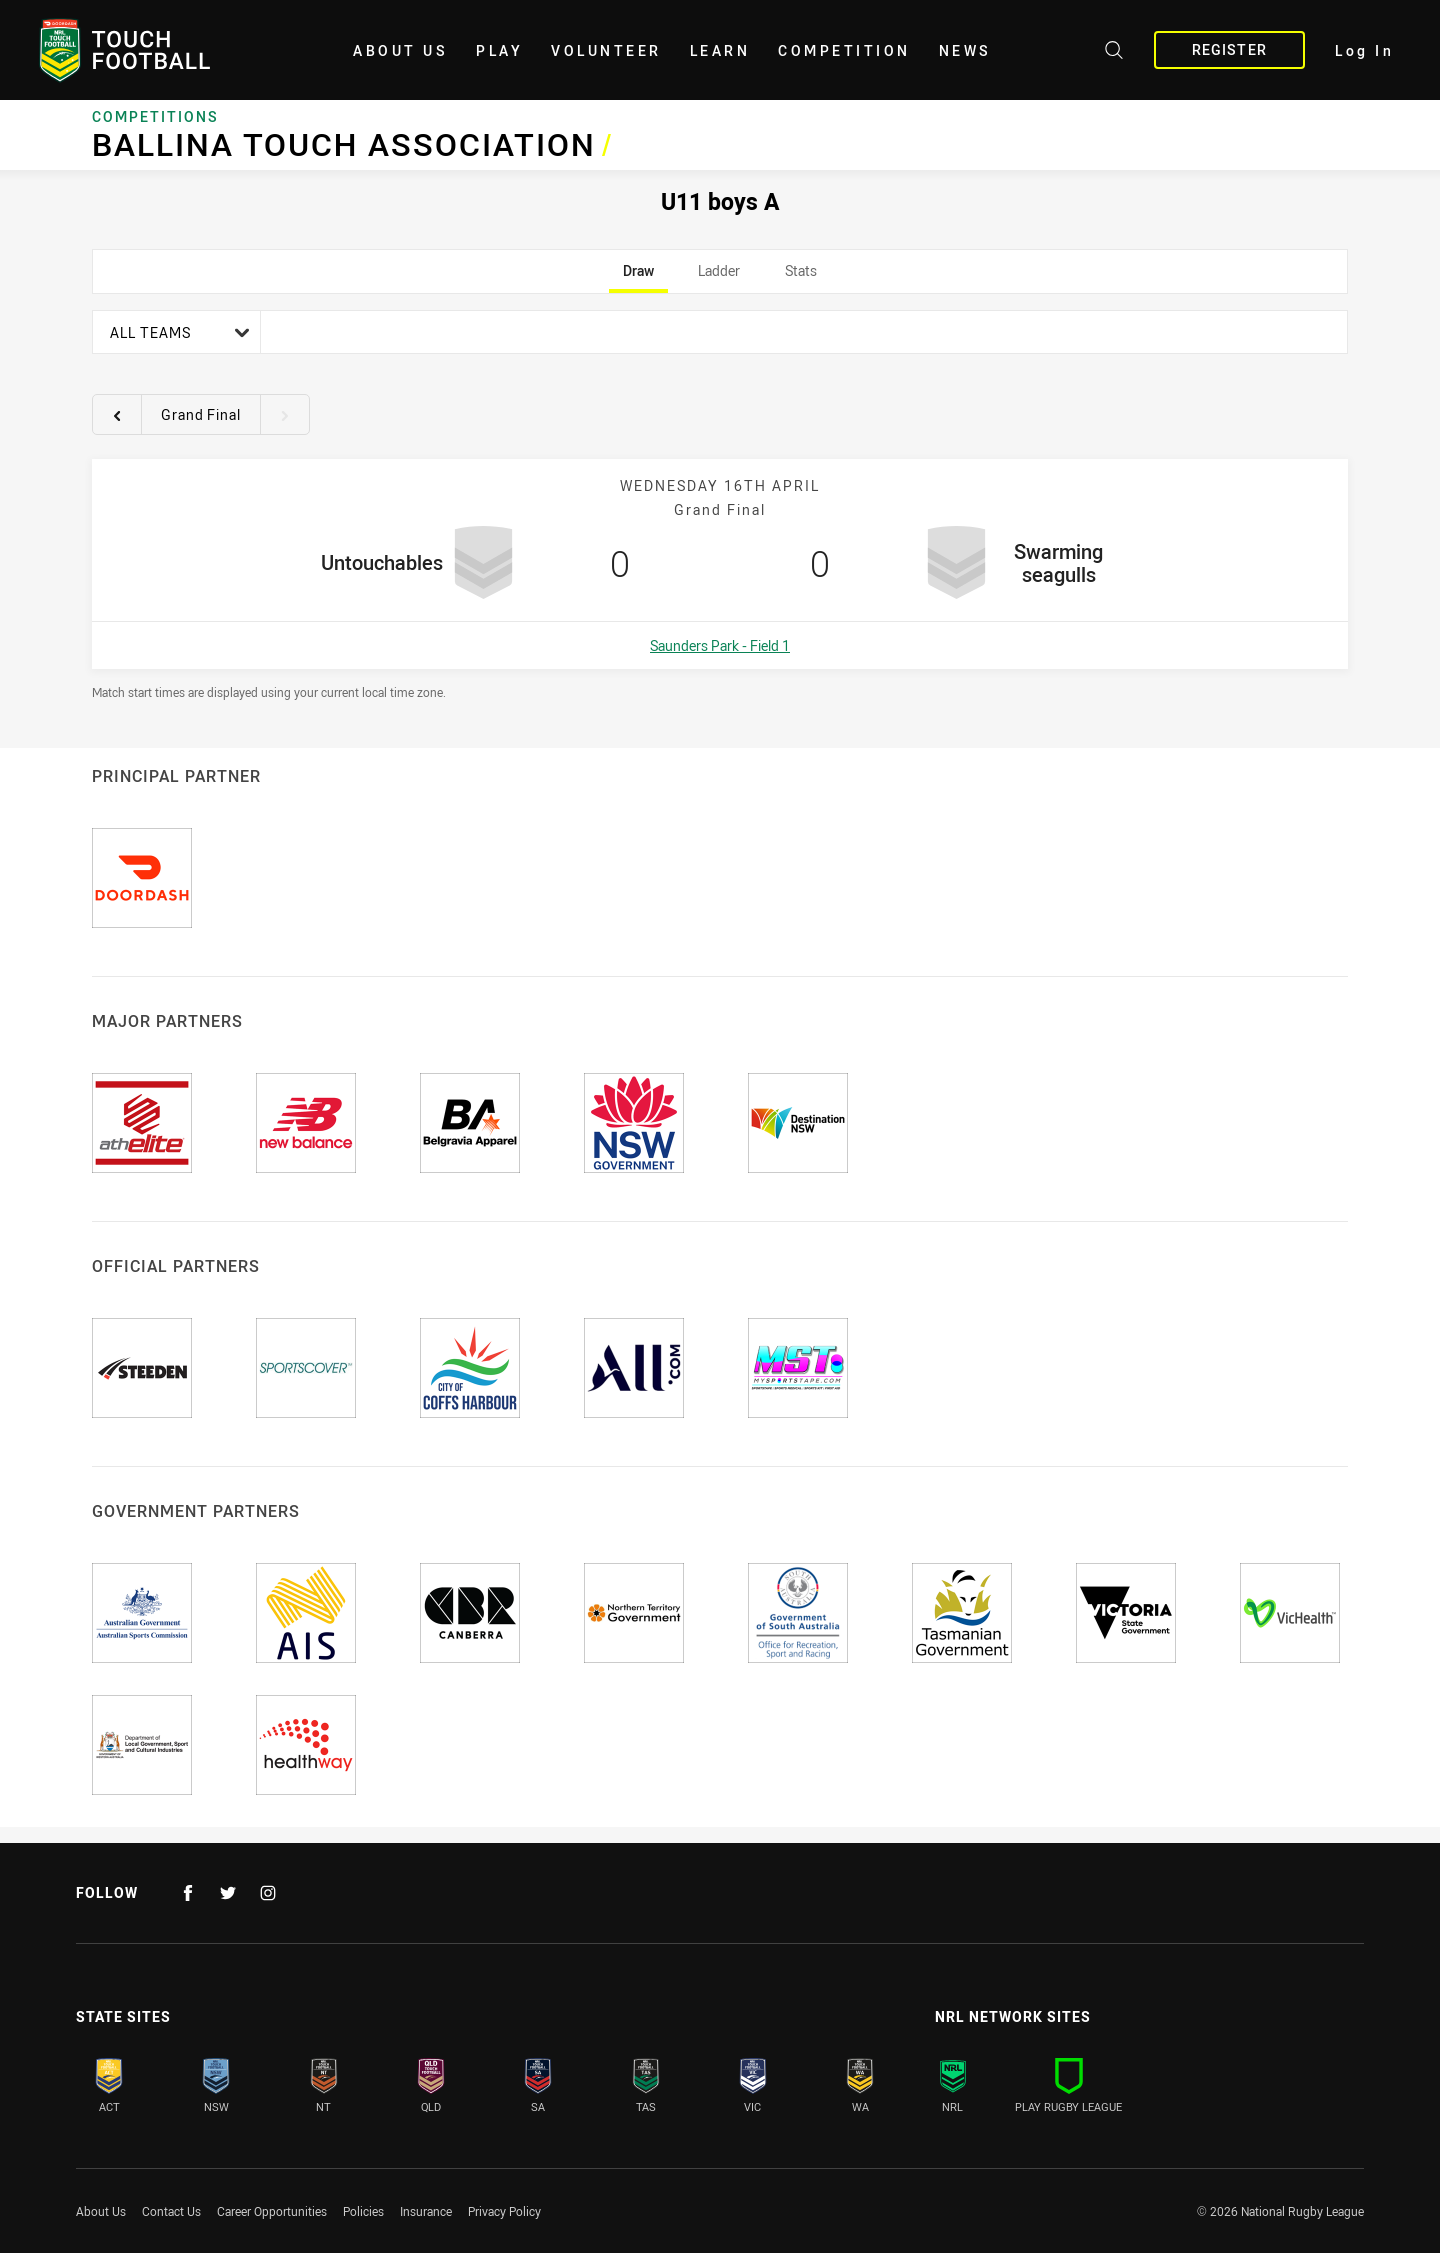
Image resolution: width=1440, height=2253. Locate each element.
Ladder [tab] (719, 277)
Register (1229, 49)
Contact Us (171, 2211)
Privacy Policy (504, 2211)
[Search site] (1114, 53)
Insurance (426, 2211)
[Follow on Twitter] (228, 1893)
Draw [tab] (638, 277)
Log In (1364, 50)
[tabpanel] (720, 505)
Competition (844, 50)
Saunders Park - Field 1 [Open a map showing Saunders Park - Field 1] (720, 645)
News (965, 50)
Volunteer (606, 50)
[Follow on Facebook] (188, 1893)
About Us (400, 50)
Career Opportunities (272, 2211)
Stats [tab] (800, 277)
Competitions (155, 117)
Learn (720, 50)
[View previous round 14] (117, 415)
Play (499, 50)
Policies (363, 2211)
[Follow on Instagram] (268, 1893)
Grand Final (201, 414)
